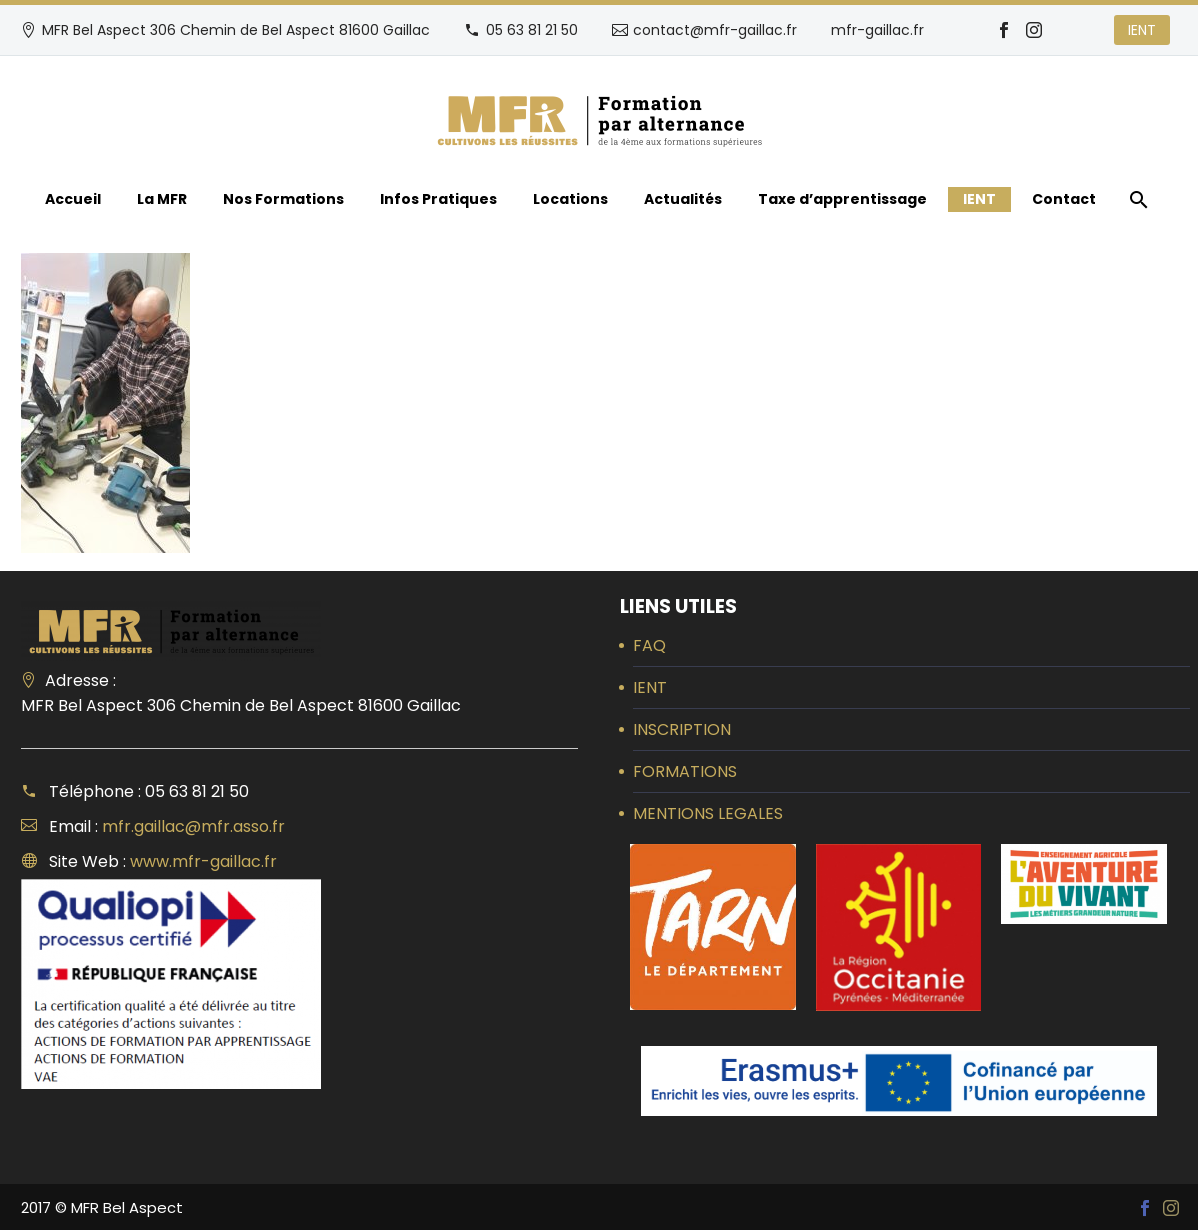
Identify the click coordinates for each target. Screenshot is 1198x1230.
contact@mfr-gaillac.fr (715, 30)
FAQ (649, 645)
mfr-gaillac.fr (877, 30)
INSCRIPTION (682, 729)
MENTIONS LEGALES (708, 813)
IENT (1142, 30)
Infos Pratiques (438, 199)
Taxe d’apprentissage (842, 199)
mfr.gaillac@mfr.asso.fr (193, 826)
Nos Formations (283, 199)
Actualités (683, 199)
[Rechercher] (1136, 199)
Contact (1064, 199)
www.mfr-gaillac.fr (203, 861)
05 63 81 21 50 (532, 30)
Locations (570, 199)
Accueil (73, 199)
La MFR (162, 199)
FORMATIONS (685, 771)
